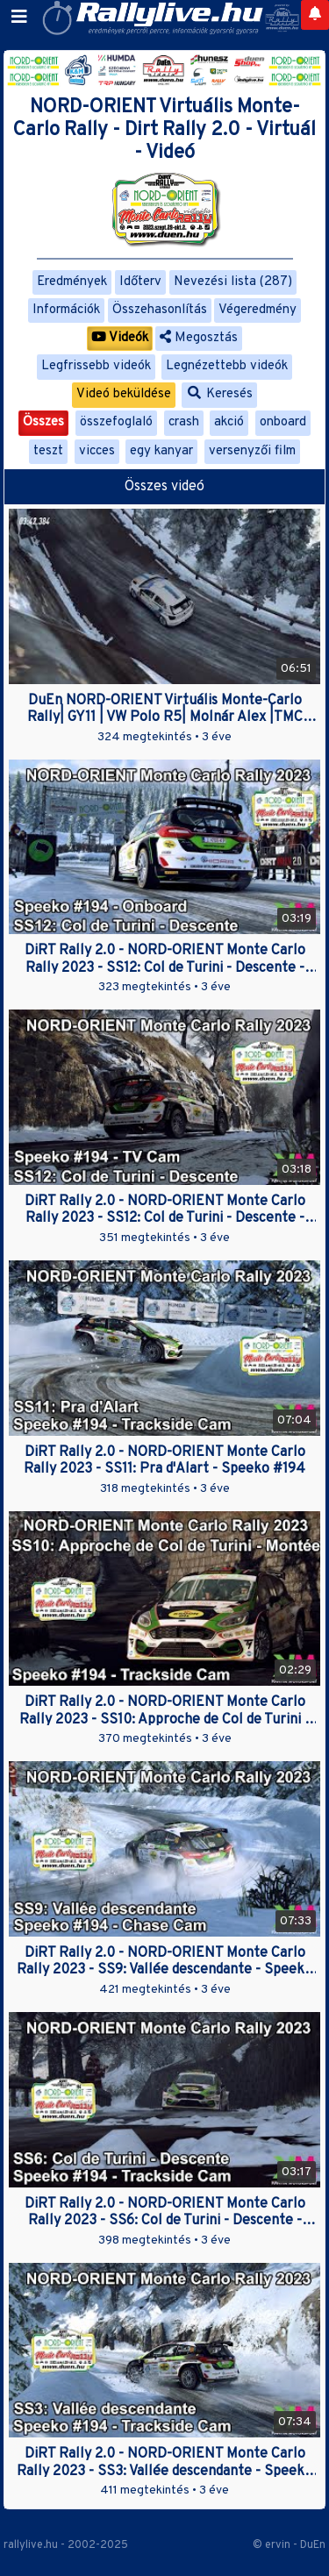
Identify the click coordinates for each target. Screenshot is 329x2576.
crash (183, 422)
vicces (97, 451)
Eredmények (72, 282)
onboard (283, 422)
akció (229, 422)
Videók (119, 338)
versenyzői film (252, 451)
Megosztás (199, 338)
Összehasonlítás (159, 310)
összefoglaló (116, 422)
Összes (43, 422)
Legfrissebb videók (96, 366)
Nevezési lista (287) (233, 282)
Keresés (219, 394)
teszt (48, 451)
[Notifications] (315, 15)
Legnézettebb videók (227, 366)
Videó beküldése (123, 394)
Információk (66, 310)
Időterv (140, 282)
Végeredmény (257, 310)
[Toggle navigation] (19, 18)
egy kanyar (161, 451)
